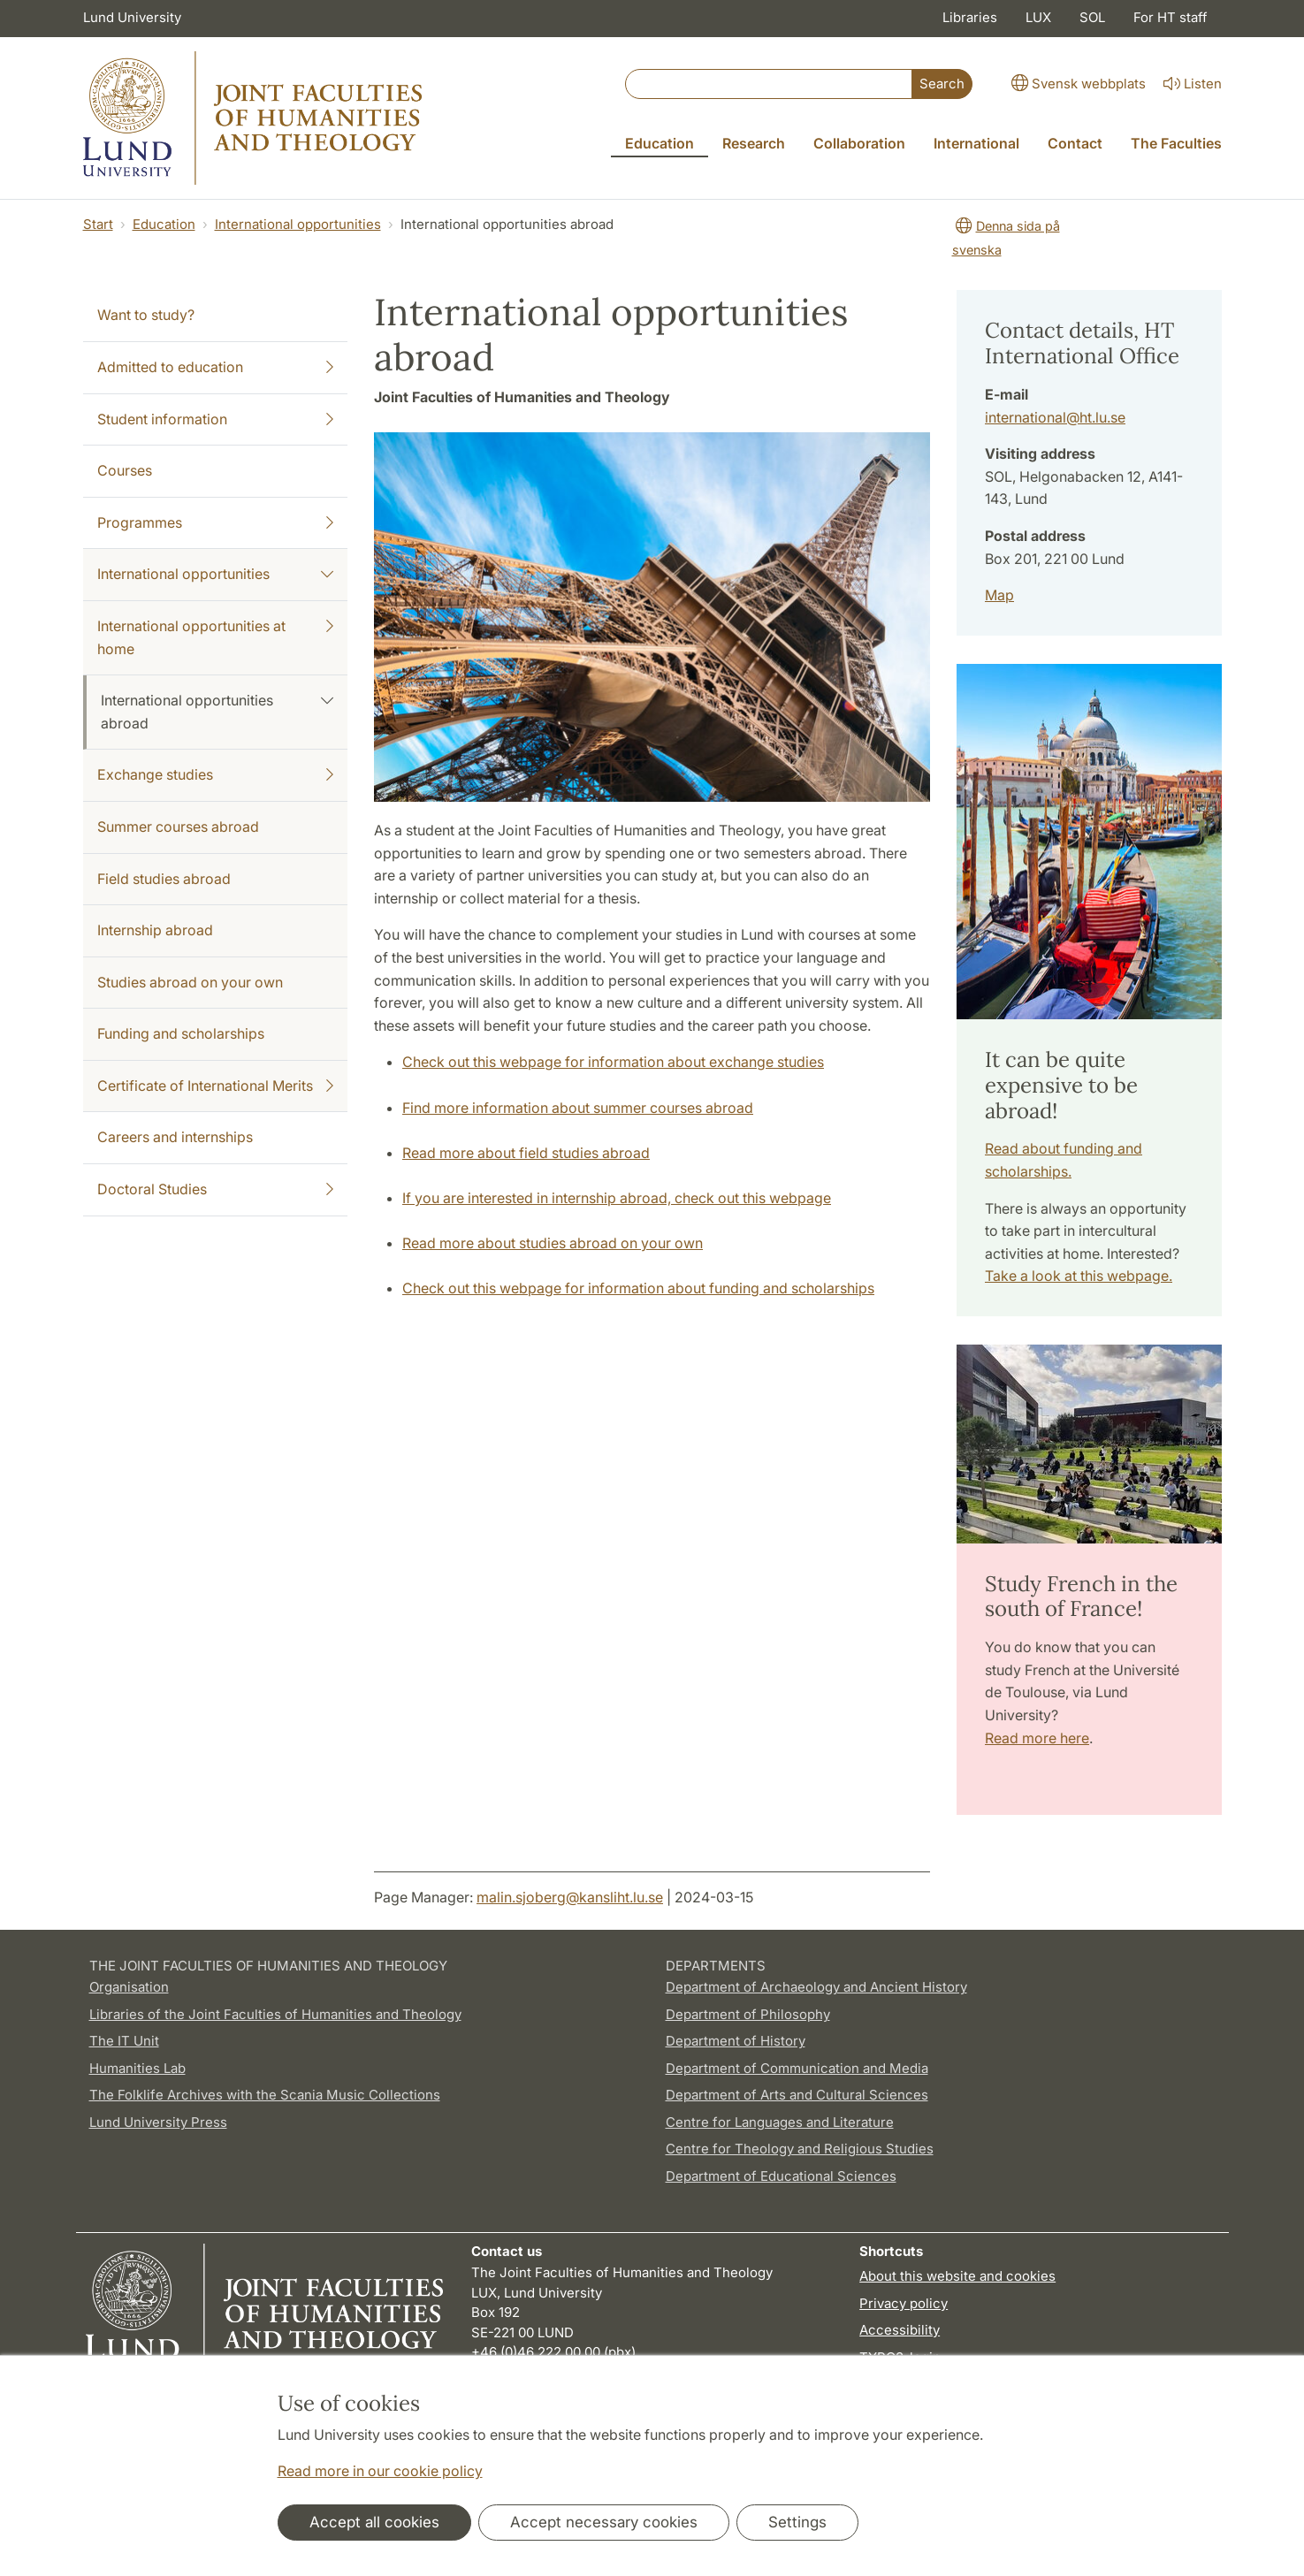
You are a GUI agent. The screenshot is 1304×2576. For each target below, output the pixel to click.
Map (999, 595)
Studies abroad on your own (190, 982)
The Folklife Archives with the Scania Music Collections (264, 2094)
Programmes (215, 523)
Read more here (1037, 1738)
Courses (124, 470)
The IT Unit (124, 2040)
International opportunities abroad (217, 711)
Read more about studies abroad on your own (552, 1243)
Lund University (132, 17)
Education (164, 224)
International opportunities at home (215, 636)
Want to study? (145, 315)
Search (942, 83)
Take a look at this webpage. (1078, 1275)
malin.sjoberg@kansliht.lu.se (570, 1897)
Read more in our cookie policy (380, 2471)
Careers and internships (175, 1137)
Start (98, 224)
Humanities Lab (137, 2068)
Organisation (129, 1986)
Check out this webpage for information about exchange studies (613, 1062)
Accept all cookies (374, 2522)
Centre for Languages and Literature (780, 2122)
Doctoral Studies (215, 1189)
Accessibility (899, 2329)
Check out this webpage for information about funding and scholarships (638, 1288)
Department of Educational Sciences (781, 2176)
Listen (1191, 84)
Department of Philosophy (748, 2014)
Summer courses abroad (178, 826)
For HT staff (1170, 17)
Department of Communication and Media (797, 2068)
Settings (797, 2522)
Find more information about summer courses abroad (577, 1108)
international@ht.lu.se (1055, 417)
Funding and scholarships (180, 1033)
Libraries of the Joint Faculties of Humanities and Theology (275, 2014)
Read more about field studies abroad (526, 1153)
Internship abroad (155, 930)
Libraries (969, 17)
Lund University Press (158, 2122)
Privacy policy (903, 2303)
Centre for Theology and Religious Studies (800, 2148)
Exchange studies (215, 775)
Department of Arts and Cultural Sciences (797, 2094)
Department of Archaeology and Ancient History (816, 1986)
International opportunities (298, 224)
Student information (215, 419)
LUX (1038, 17)
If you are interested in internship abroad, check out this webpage (616, 1198)
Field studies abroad (164, 879)
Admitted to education (215, 367)
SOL (1092, 17)
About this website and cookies (957, 2275)
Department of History (735, 2040)
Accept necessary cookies (604, 2522)
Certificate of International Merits (215, 1086)
